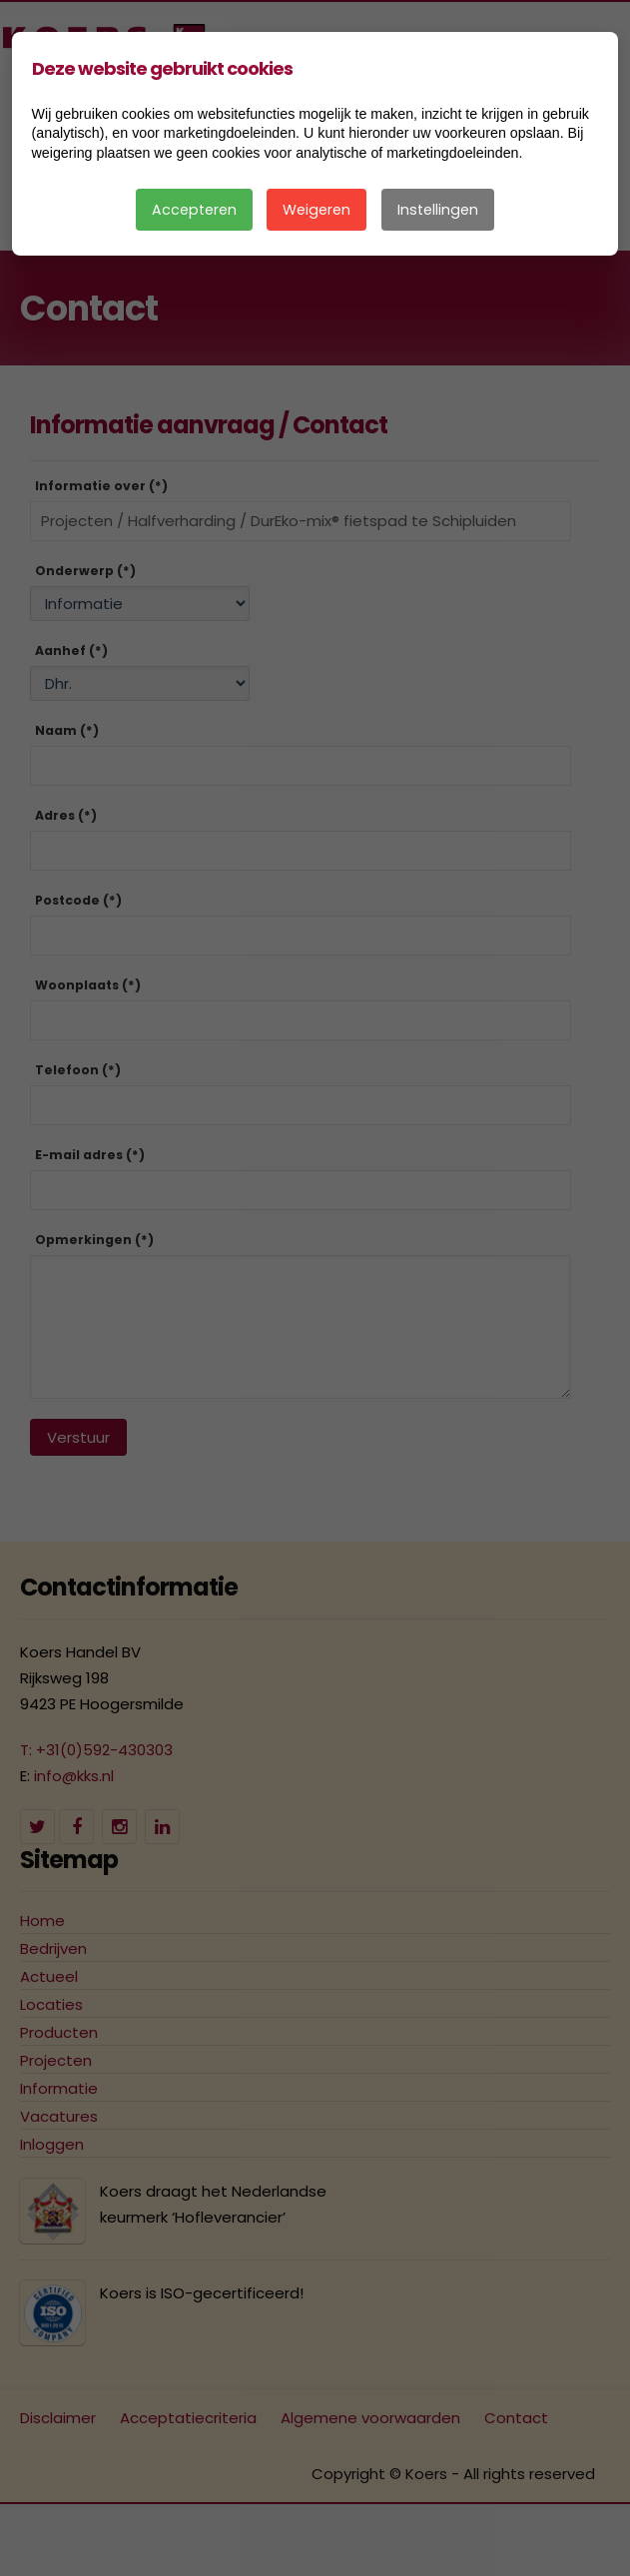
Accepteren (194, 210)
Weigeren (316, 210)
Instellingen (437, 210)
